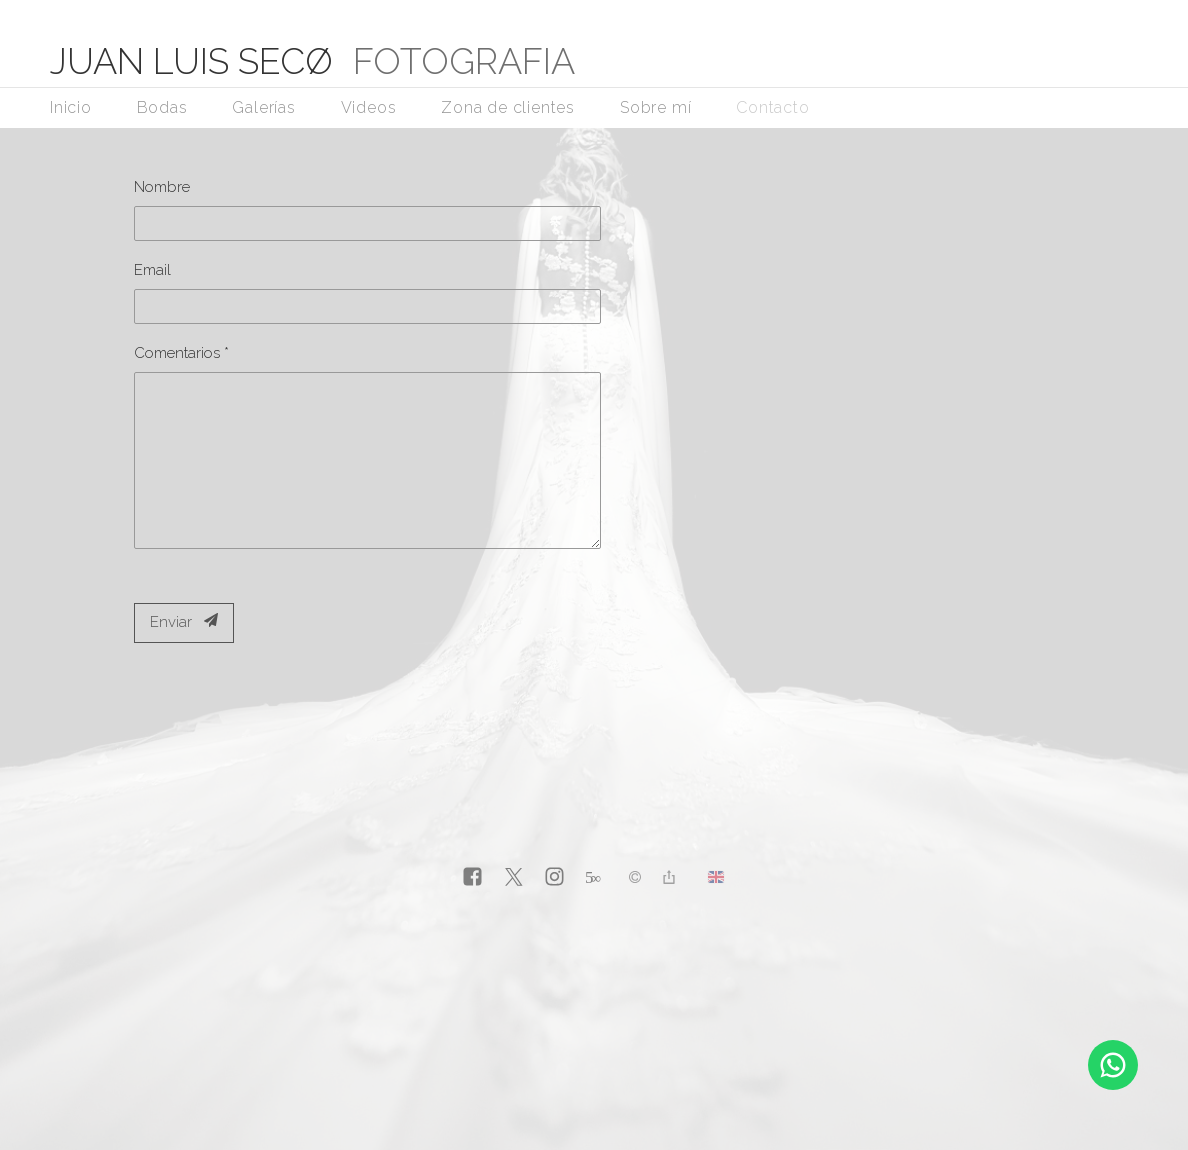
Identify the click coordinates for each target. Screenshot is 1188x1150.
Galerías (263, 107)
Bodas (162, 107)
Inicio (71, 107)
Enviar (184, 622)
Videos (369, 107)
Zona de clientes (508, 107)
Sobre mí (655, 107)
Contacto (772, 107)
